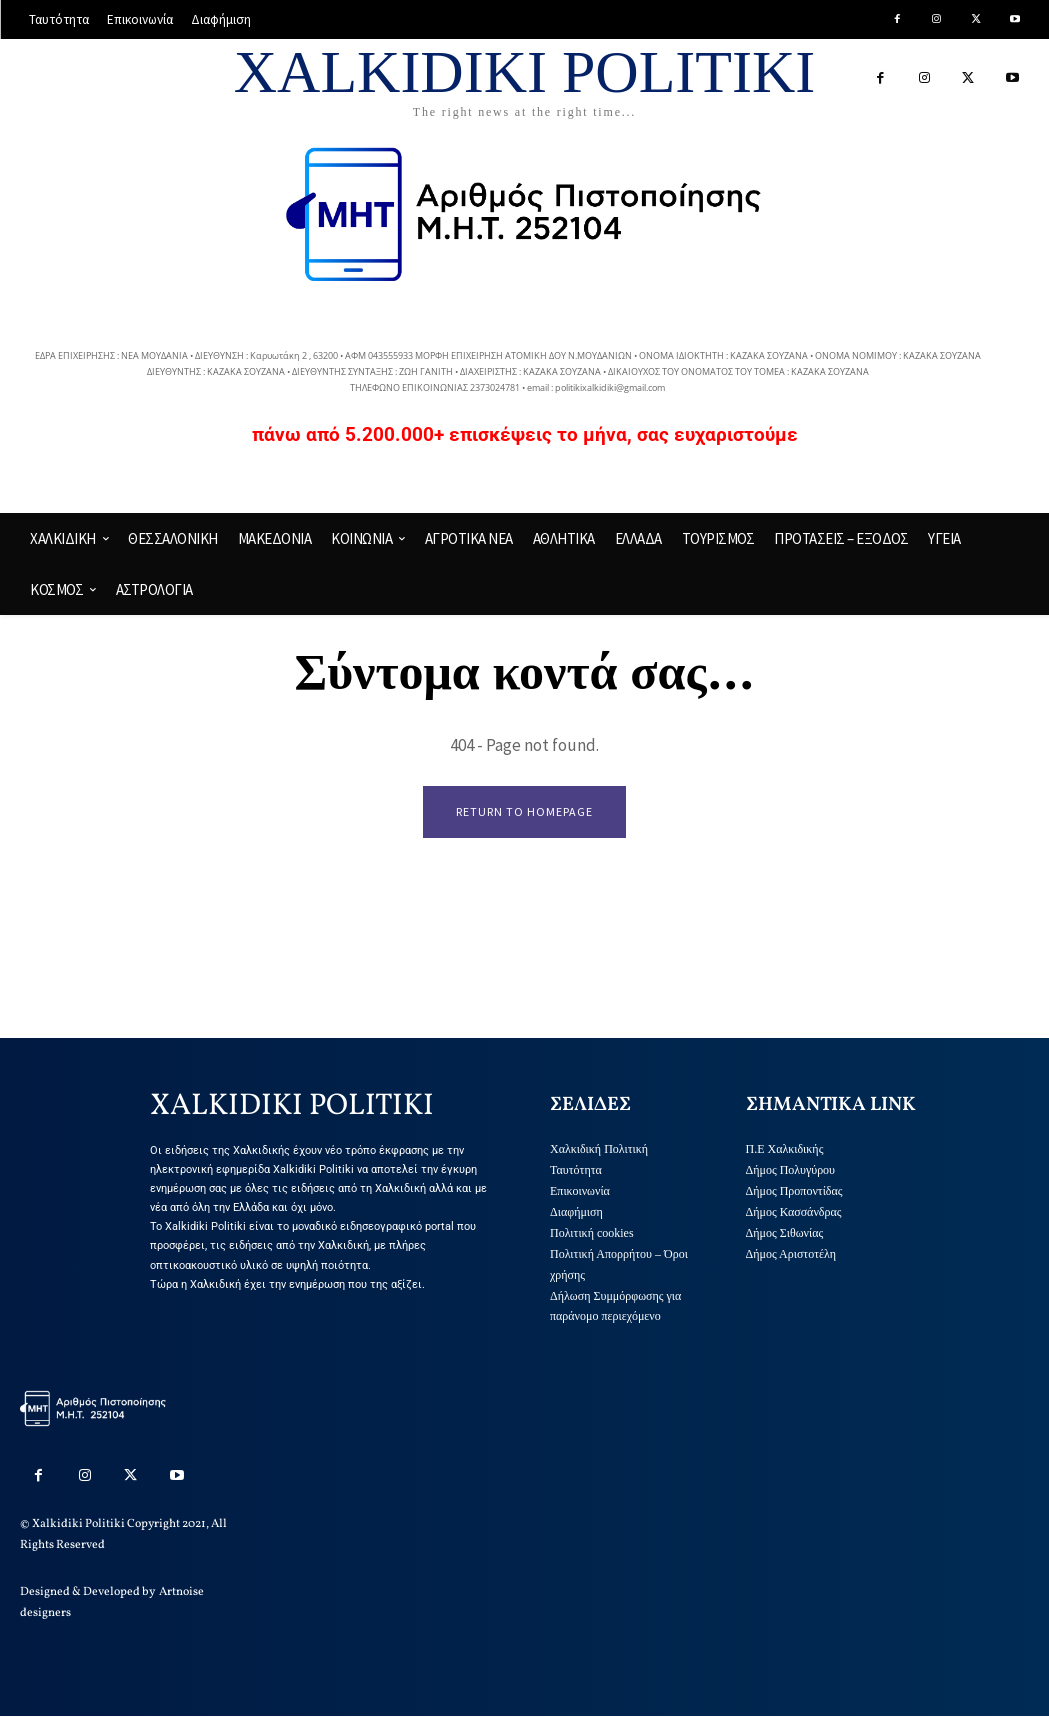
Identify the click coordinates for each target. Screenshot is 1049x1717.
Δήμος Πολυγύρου (791, 1171)
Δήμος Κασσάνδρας (794, 1212)
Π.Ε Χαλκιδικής (785, 1150)
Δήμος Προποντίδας (794, 1191)
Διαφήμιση (576, 1212)
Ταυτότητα (576, 1171)
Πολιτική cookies (592, 1233)
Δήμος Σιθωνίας (785, 1233)
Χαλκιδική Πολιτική (599, 1150)
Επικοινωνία (580, 1191)
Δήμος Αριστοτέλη (791, 1254)
